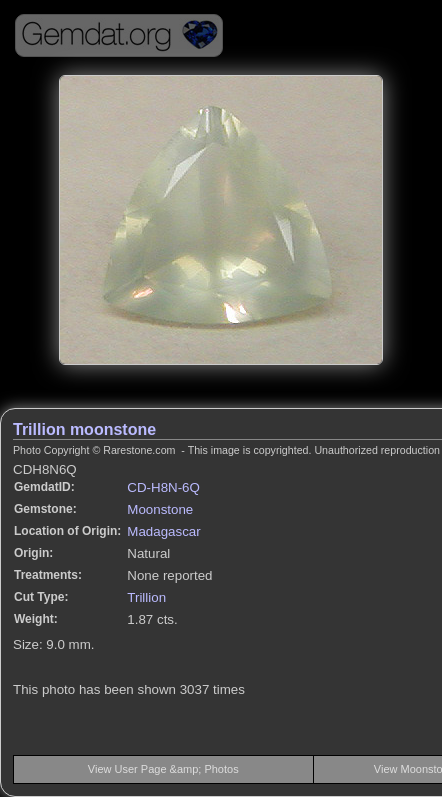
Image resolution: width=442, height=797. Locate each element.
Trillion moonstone (84, 429)
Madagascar (163, 531)
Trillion (146, 597)
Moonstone (160, 509)
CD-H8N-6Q (163, 487)
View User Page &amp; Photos (163, 769)
